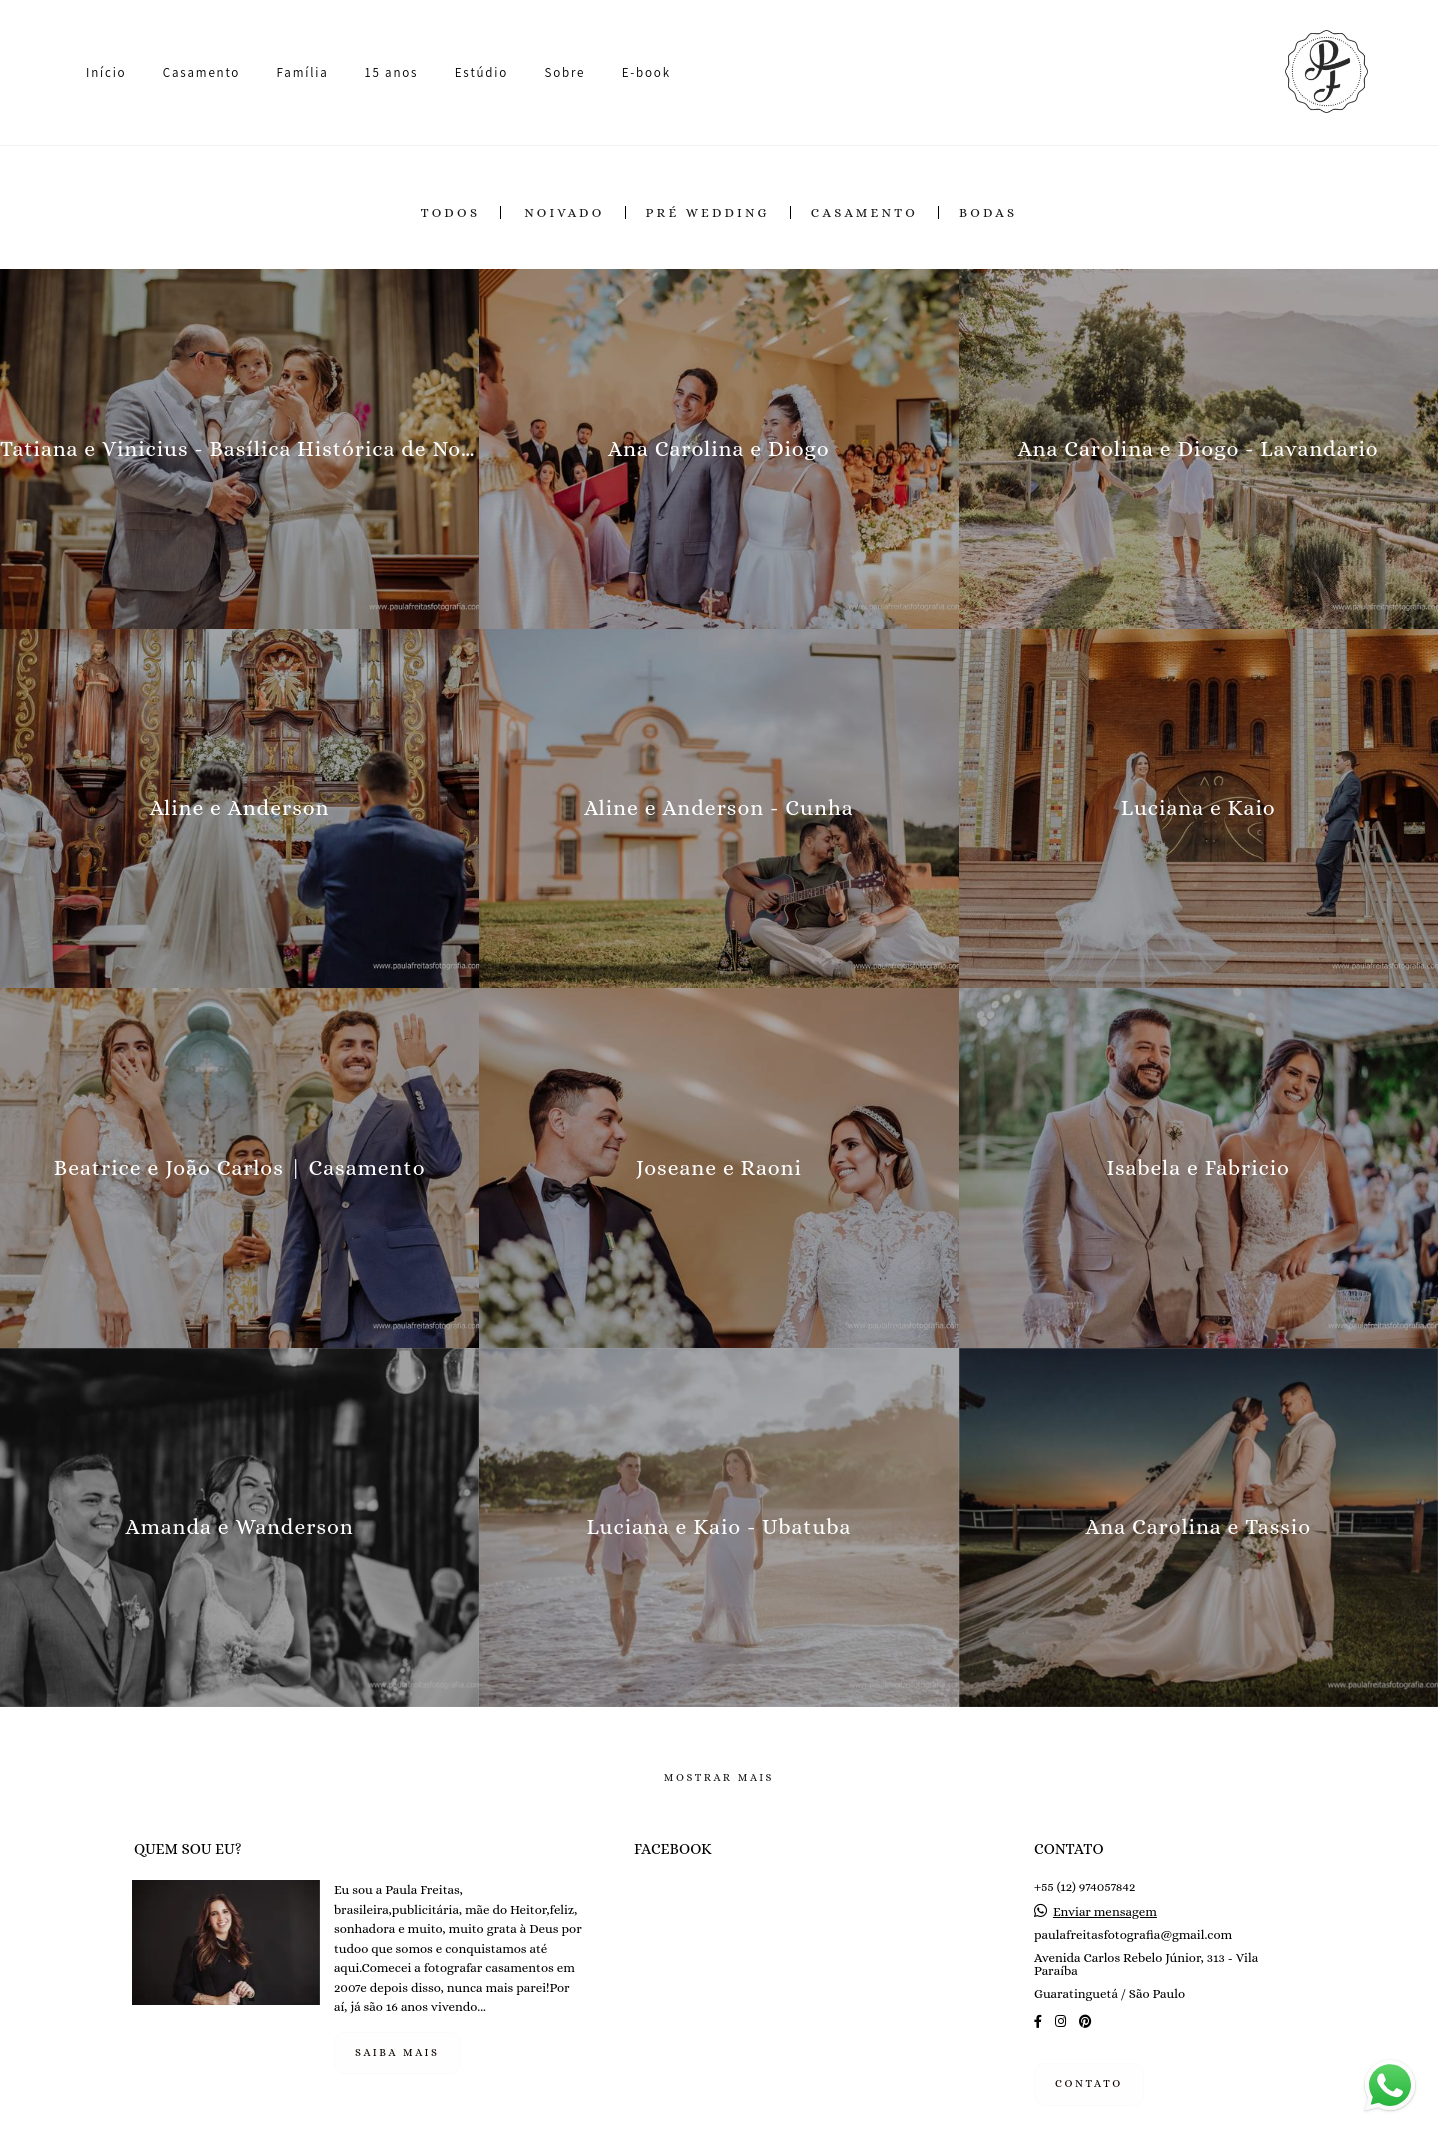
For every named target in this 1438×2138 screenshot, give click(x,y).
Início (106, 72)
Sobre (564, 72)
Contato (1089, 2083)
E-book (646, 72)
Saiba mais (397, 2052)
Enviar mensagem (1105, 1911)
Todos (451, 212)
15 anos (391, 72)
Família (303, 72)
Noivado (564, 212)
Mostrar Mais (719, 1777)
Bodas (988, 212)
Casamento (201, 72)
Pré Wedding (708, 212)
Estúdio (481, 72)
